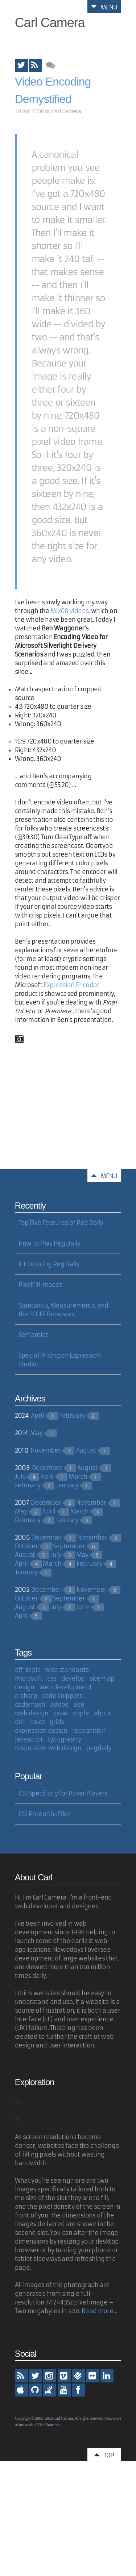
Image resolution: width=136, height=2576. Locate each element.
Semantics (33, 1334)
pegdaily (98, 1748)
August (86, 1450)
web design (32, 1713)
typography (64, 1739)
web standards (66, 1669)
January (66, 1485)
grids (57, 1722)
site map (102, 1678)
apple (80, 1713)
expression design (41, 1730)
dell (20, 1722)
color (37, 1722)
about (102, 1713)
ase (79, 1704)
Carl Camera (50, 22)
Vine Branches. (48, 2424)
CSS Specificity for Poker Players (63, 1793)
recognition (89, 1730)
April (37, 1415)
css (51, 1678)
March (78, 1476)
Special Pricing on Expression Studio (59, 1360)
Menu (104, 6)
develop (73, 1678)
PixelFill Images (40, 1284)
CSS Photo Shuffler (44, 1814)
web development (65, 1687)
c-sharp (26, 1695)
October (26, 1546)
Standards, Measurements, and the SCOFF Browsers (63, 1310)
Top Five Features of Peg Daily (60, 1222)
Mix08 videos (69, 610)
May (36, 1433)
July (20, 1476)
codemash (30, 1704)
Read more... (99, 2311)
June (83, 1607)
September (69, 1546)
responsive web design (48, 1748)
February (72, 1415)
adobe (59, 1704)
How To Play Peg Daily (49, 1243)
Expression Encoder (71, 985)
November (45, 1450)
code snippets (62, 1695)
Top (104, 2454)
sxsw (60, 1713)
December (47, 1467)
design (24, 1687)
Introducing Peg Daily (49, 1264)
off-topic (27, 1669)
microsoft (28, 1678)
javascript (29, 1739)
